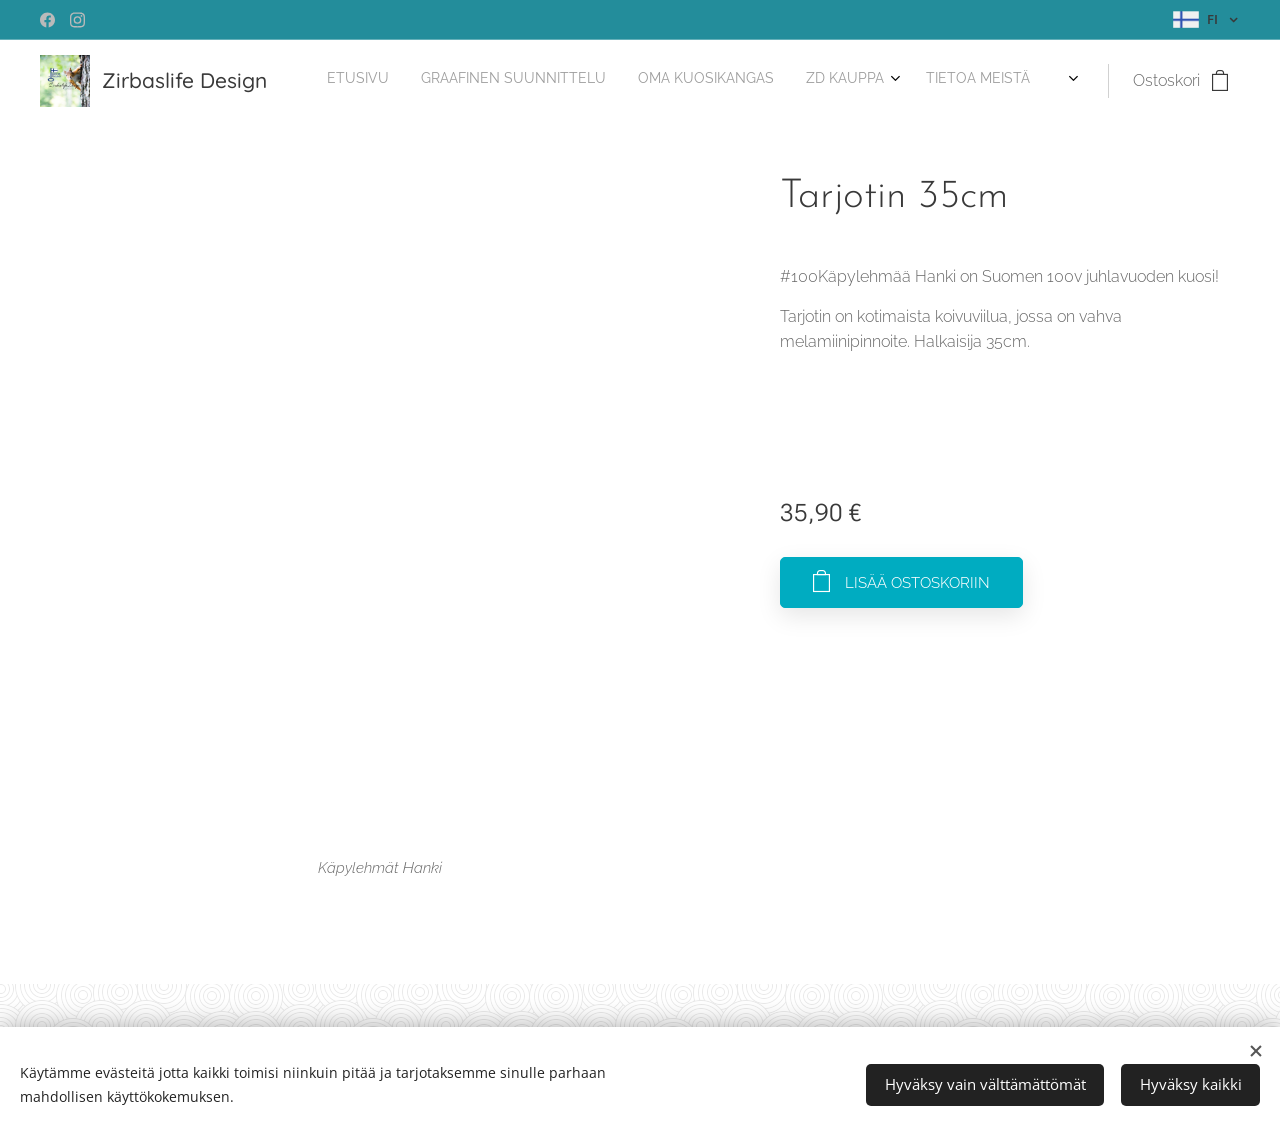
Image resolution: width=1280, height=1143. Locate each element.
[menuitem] (907, 81)
